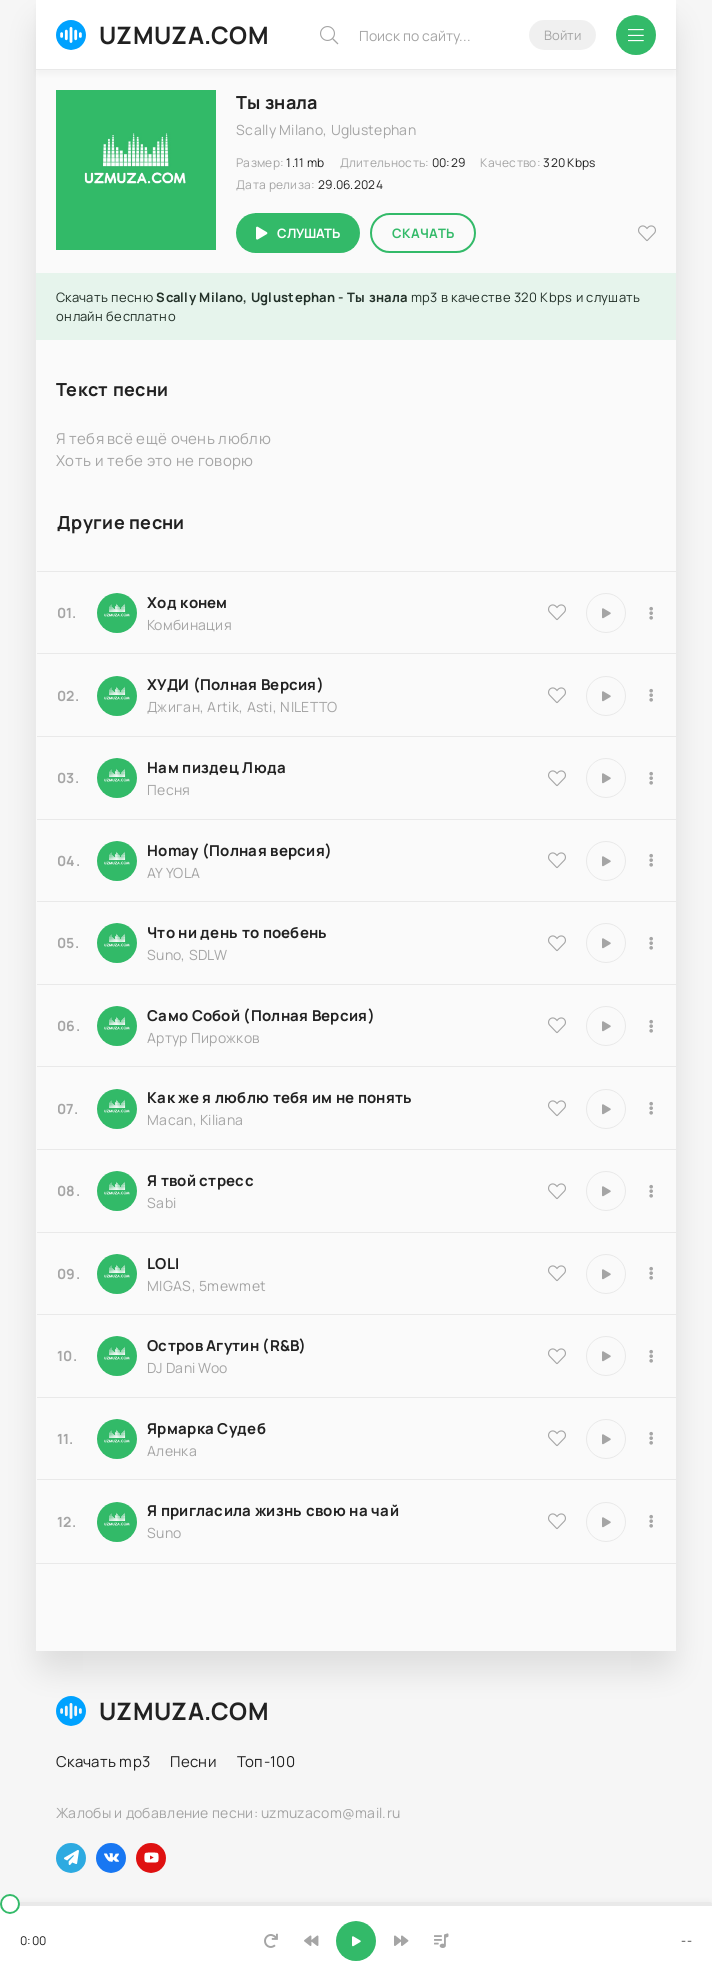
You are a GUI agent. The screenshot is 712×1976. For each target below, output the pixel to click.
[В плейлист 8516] (651, 1356)
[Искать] (329, 35)
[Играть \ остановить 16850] (606, 1191)
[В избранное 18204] (557, 1025)
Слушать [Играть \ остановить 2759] (308, 233)
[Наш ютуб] (151, 1858)
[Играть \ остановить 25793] (606, 943)
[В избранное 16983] (557, 860)
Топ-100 (266, 1761)
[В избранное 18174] (557, 778)
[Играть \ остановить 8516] (606, 1356)
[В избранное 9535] (557, 612)
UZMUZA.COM (162, 34)
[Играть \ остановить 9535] (606, 613)
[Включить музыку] (356, 1941)
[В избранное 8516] (557, 1356)
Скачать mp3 (103, 1761)
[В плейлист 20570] (651, 1274)
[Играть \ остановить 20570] (606, 1274)
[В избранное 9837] (557, 695)
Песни (193, 1761)
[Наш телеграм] (71, 1858)
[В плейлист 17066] (651, 1522)
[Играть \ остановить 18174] (606, 778)
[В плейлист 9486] (651, 1109)
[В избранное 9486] (557, 1108)
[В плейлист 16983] (651, 861)
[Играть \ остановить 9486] (606, 1109)
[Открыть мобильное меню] (636, 35)
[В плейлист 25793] (651, 943)
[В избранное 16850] (557, 1191)
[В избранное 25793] (557, 943)
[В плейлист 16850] (651, 1191)
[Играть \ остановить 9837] (606, 696)
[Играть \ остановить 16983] (606, 861)
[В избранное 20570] (557, 1273)
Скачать (423, 233)
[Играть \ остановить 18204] (606, 1026)
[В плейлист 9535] (651, 613)
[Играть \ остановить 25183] (606, 1439)
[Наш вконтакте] (111, 1858)
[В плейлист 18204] (651, 1026)
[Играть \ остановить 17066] (606, 1522)
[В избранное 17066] (557, 1521)
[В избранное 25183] (557, 1438)
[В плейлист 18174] (651, 778)
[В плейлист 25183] (651, 1439)
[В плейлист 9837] (651, 696)
